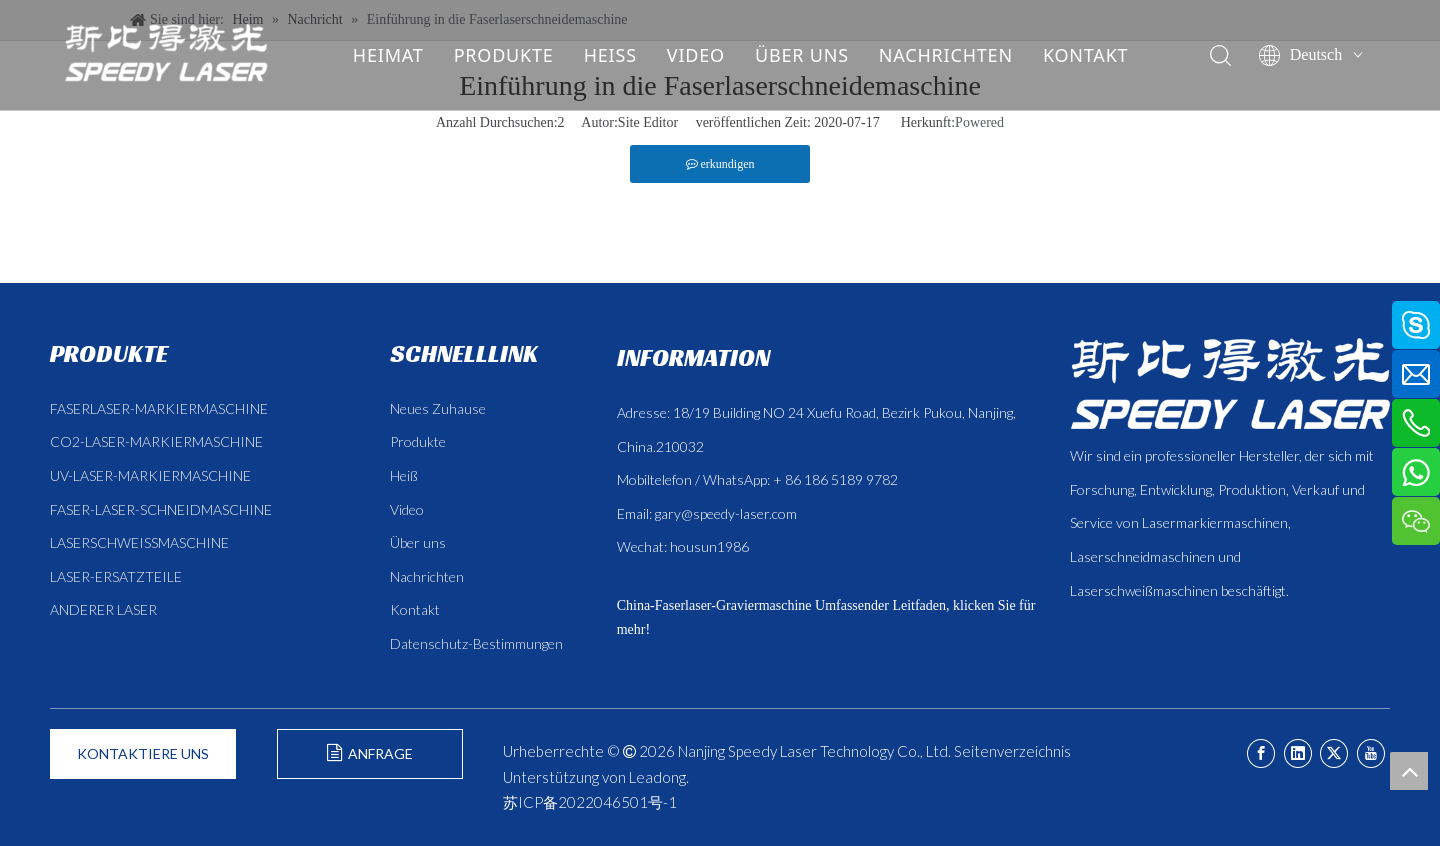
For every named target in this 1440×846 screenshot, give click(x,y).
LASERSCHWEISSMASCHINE (139, 542)
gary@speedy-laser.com (726, 513)
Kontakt (415, 609)
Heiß (404, 475)
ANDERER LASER (103, 609)
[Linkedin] (1298, 753)
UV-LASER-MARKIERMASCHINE (150, 475)
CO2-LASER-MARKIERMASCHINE (156, 441)
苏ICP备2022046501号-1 (590, 802)
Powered (979, 122)
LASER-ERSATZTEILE (116, 576)
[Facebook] (1261, 753)
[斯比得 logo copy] (1230, 383)
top (1409, 771)
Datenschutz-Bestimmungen (476, 643)
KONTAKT (1085, 55)
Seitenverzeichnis (1012, 751)
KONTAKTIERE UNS (143, 753)
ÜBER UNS (801, 55)
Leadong (657, 777)
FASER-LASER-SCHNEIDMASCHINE (161, 509)
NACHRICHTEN (945, 55)
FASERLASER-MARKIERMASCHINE (159, 408)
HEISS (609, 55)
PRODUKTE (503, 55)
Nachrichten (427, 576)
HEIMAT (387, 55)
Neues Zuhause (438, 408)
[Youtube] (1371, 753)
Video (407, 509)
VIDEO (695, 55)
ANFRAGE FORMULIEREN (369, 761)
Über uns (418, 542)
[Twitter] (1334, 753)
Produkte (418, 441)
